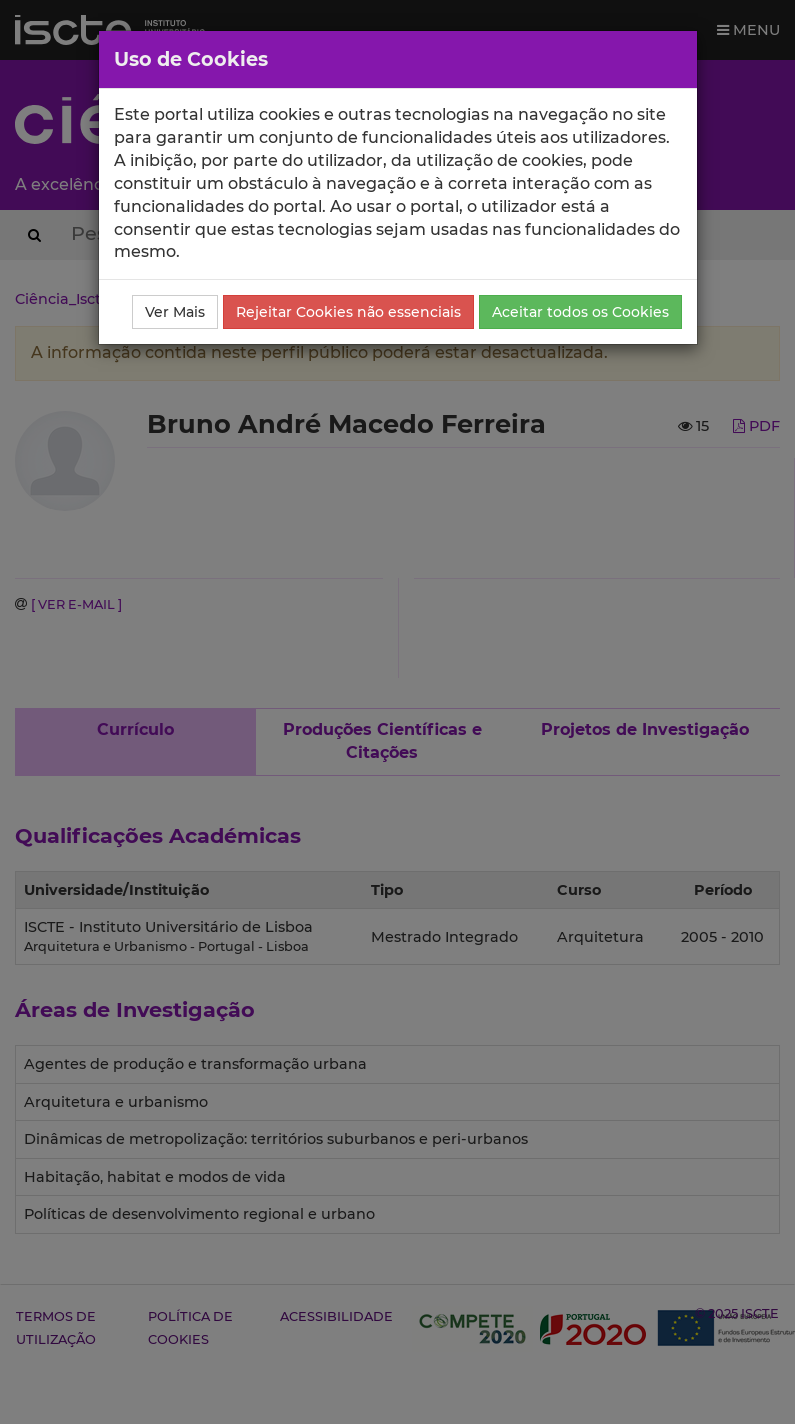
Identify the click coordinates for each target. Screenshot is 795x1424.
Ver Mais (175, 312)
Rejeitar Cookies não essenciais (348, 312)
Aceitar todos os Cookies (580, 312)
